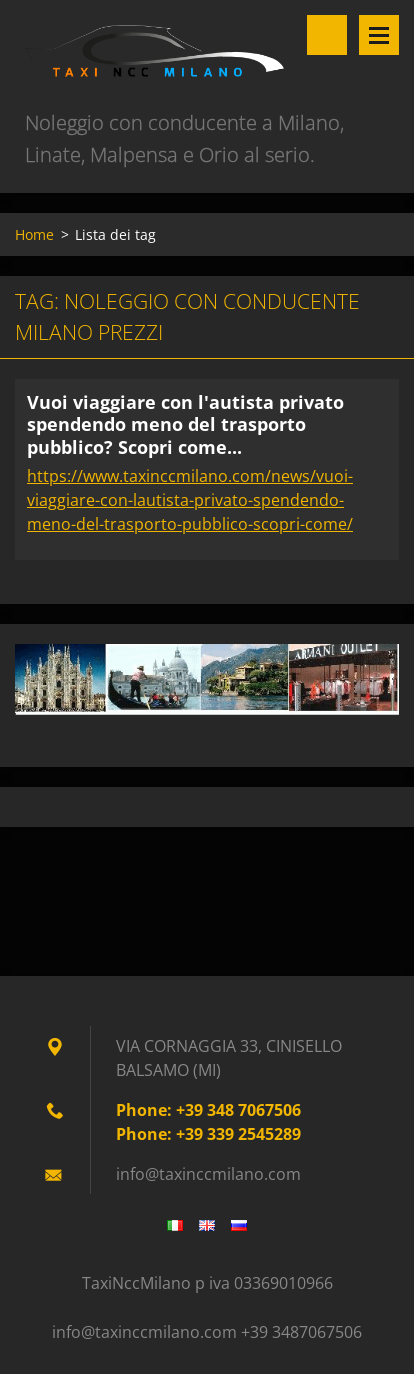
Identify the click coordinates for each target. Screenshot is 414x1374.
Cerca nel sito (327, 35)
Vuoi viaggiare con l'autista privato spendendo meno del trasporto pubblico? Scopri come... (185, 424)
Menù (379, 35)
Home (34, 234)
